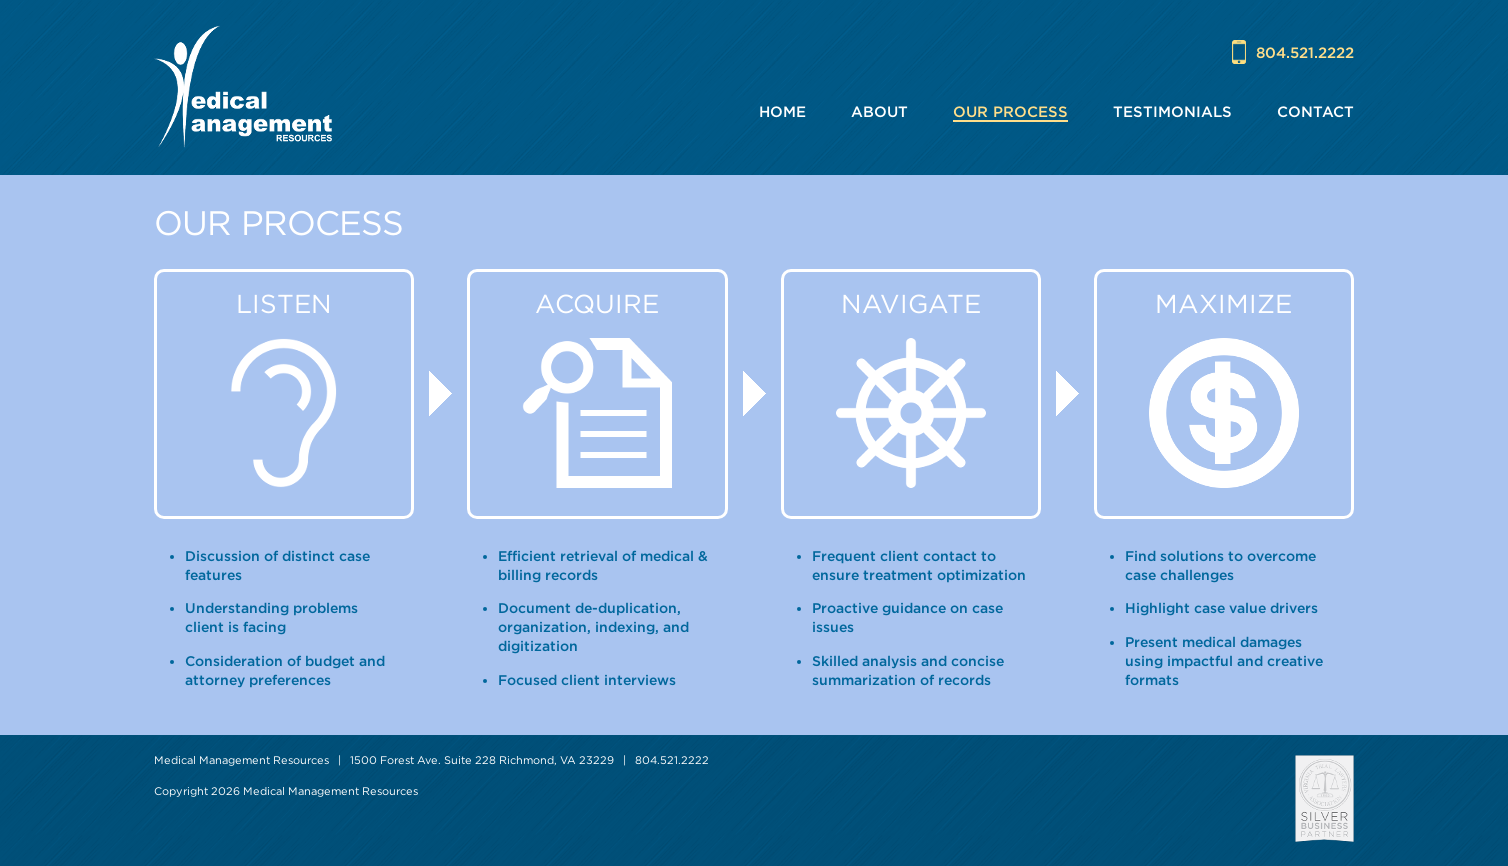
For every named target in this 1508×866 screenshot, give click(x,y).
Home (782, 111)
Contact (1315, 111)
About (879, 111)
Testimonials (1172, 111)
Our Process (1010, 111)
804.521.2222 (1305, 52)
